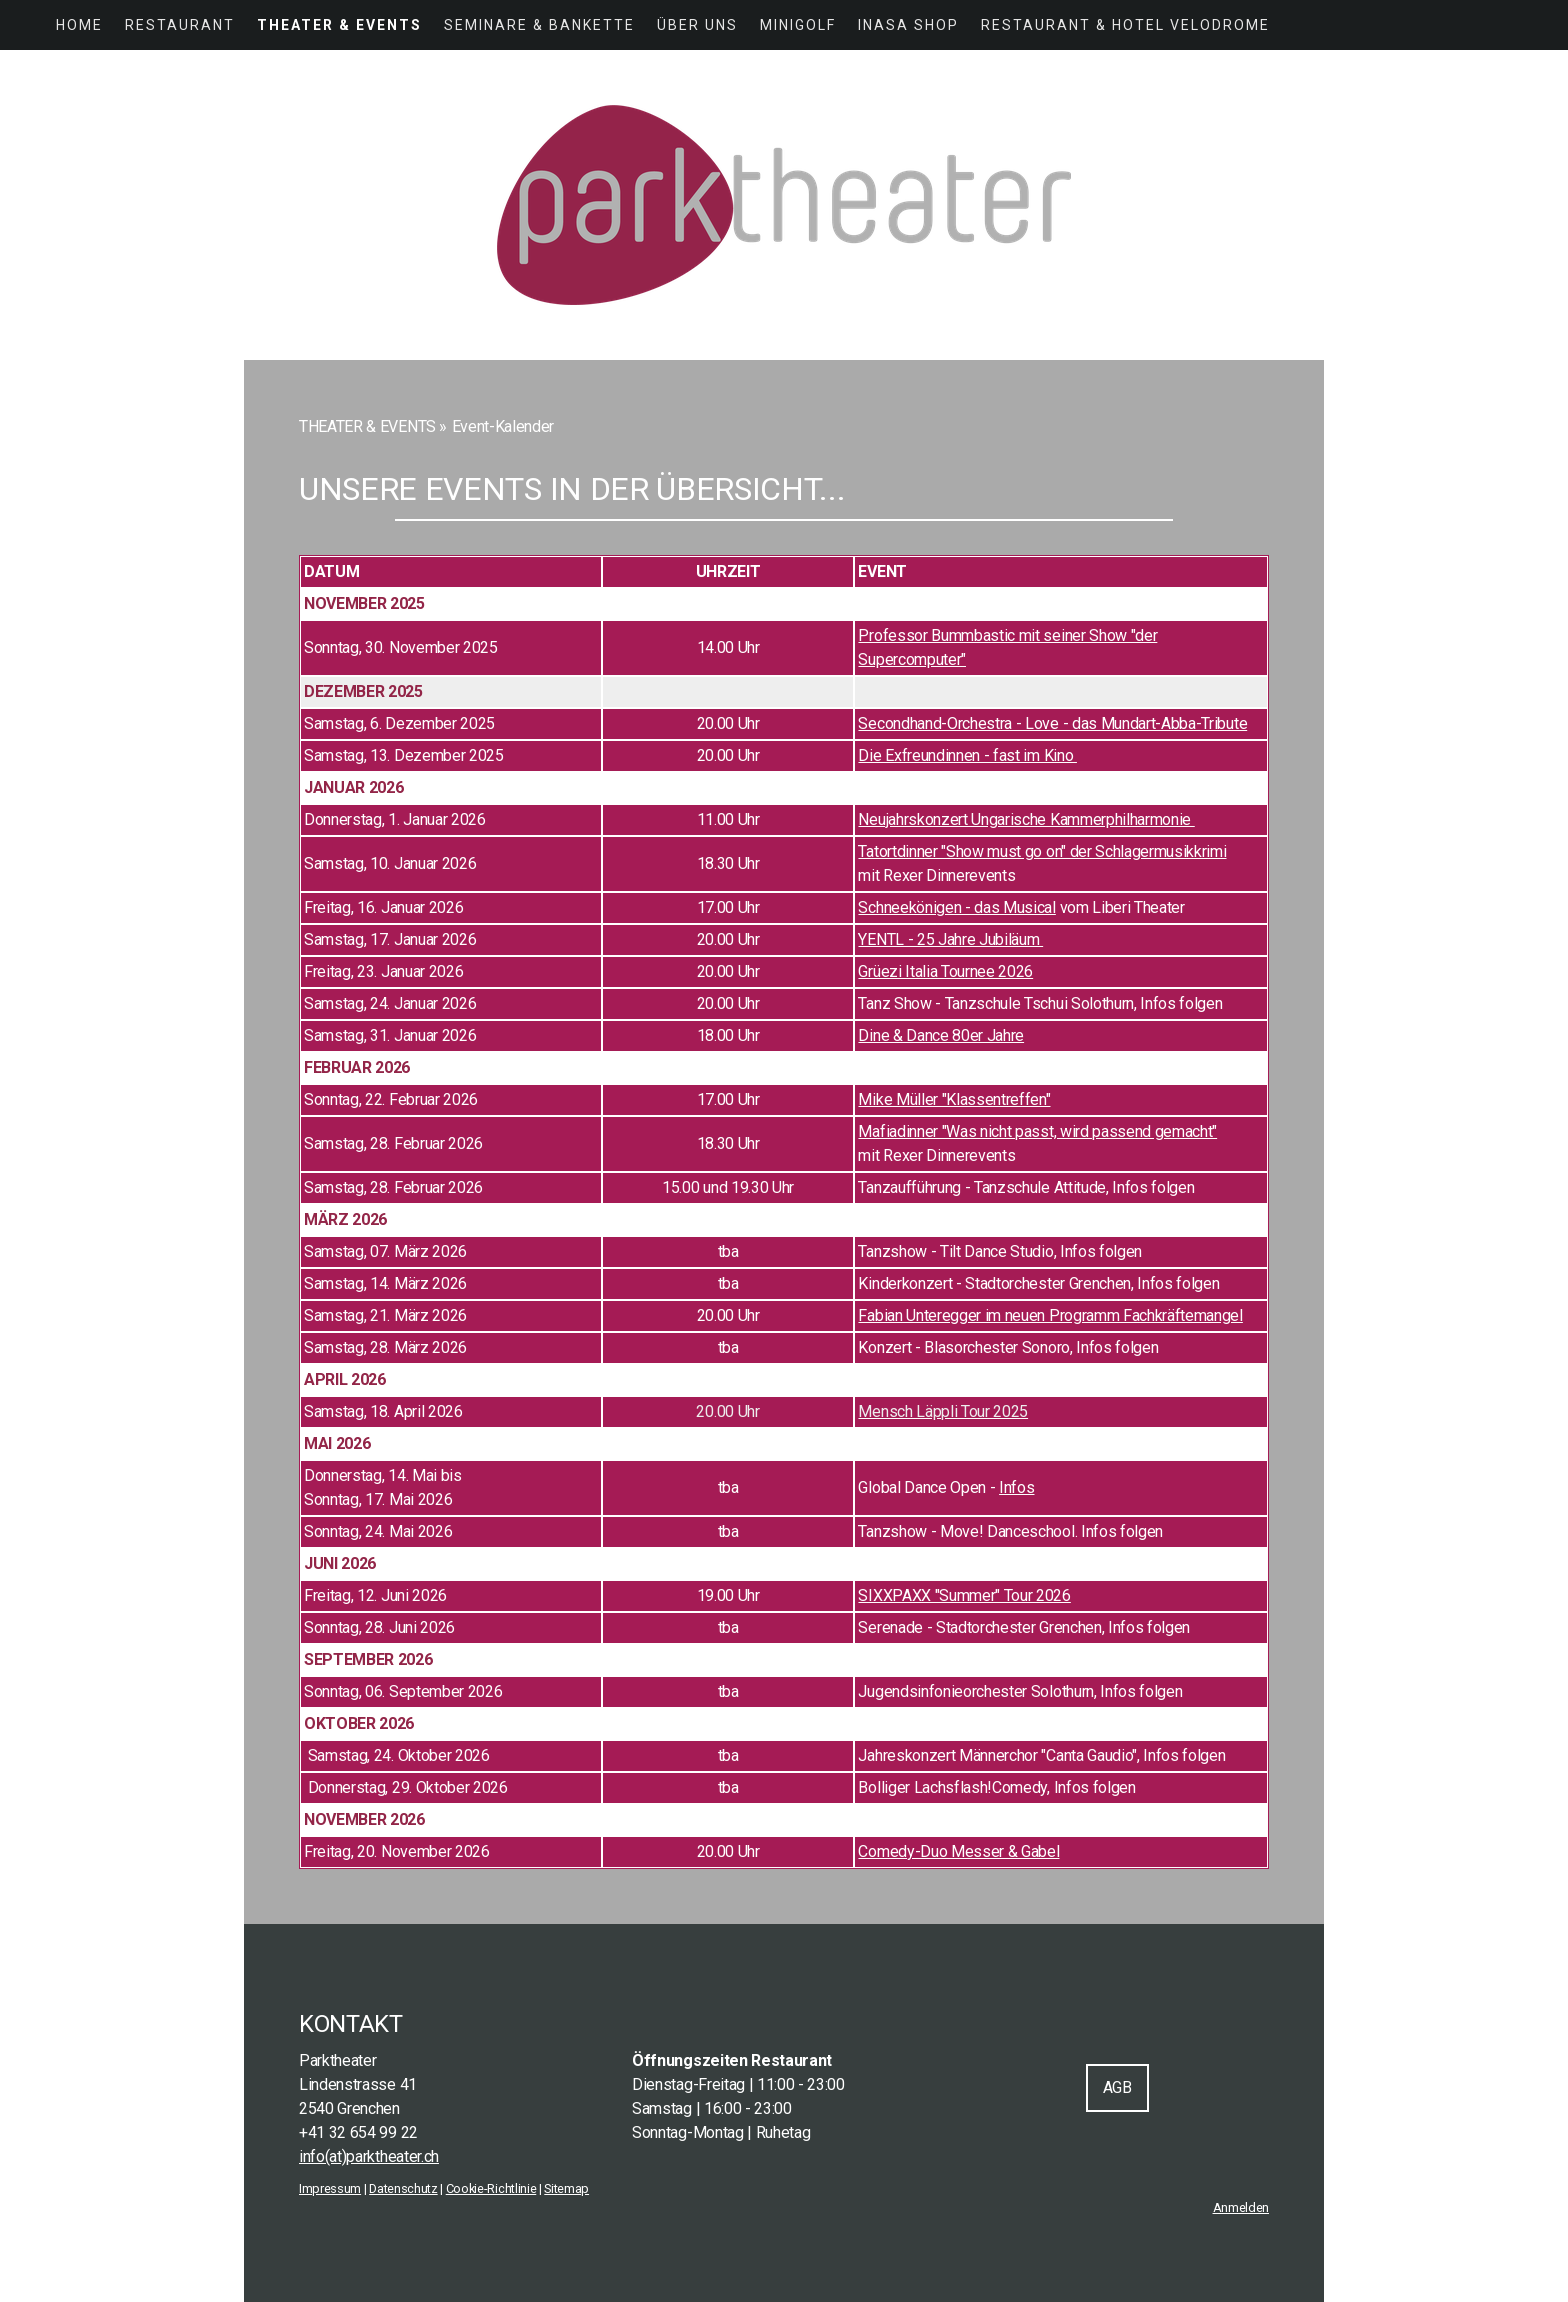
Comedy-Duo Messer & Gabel (958, 1851)
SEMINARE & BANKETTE (539, 25)
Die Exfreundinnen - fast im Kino (967, 755)
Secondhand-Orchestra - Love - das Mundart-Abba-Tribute (1052, 723)
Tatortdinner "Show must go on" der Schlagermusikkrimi (1042, 851)
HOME (79, 25)
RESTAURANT (180, 25)
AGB (1117, 2087)
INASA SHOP (908, 25)
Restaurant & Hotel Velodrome (1125, 25)
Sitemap (566, 2188)
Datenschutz (403, 2188)
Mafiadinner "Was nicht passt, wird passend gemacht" (1037, 1131)
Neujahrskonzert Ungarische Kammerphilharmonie (1026, 819)
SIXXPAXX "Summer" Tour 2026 (964, 1595)
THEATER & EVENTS (339, 25)
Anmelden (1241, 2207)
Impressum (330, 2188)
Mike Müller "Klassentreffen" (954, 1099)
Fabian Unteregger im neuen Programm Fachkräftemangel (1050, 1315)
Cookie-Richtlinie (491, 2188)
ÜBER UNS (697, 25)
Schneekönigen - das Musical (956, 907)
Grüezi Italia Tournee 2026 (945, 971)
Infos (1016, 1487)
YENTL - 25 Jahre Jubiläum (950, 939)
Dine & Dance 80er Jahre (941, 1035)
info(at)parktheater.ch (369, 2156)
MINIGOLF (798, 25)
